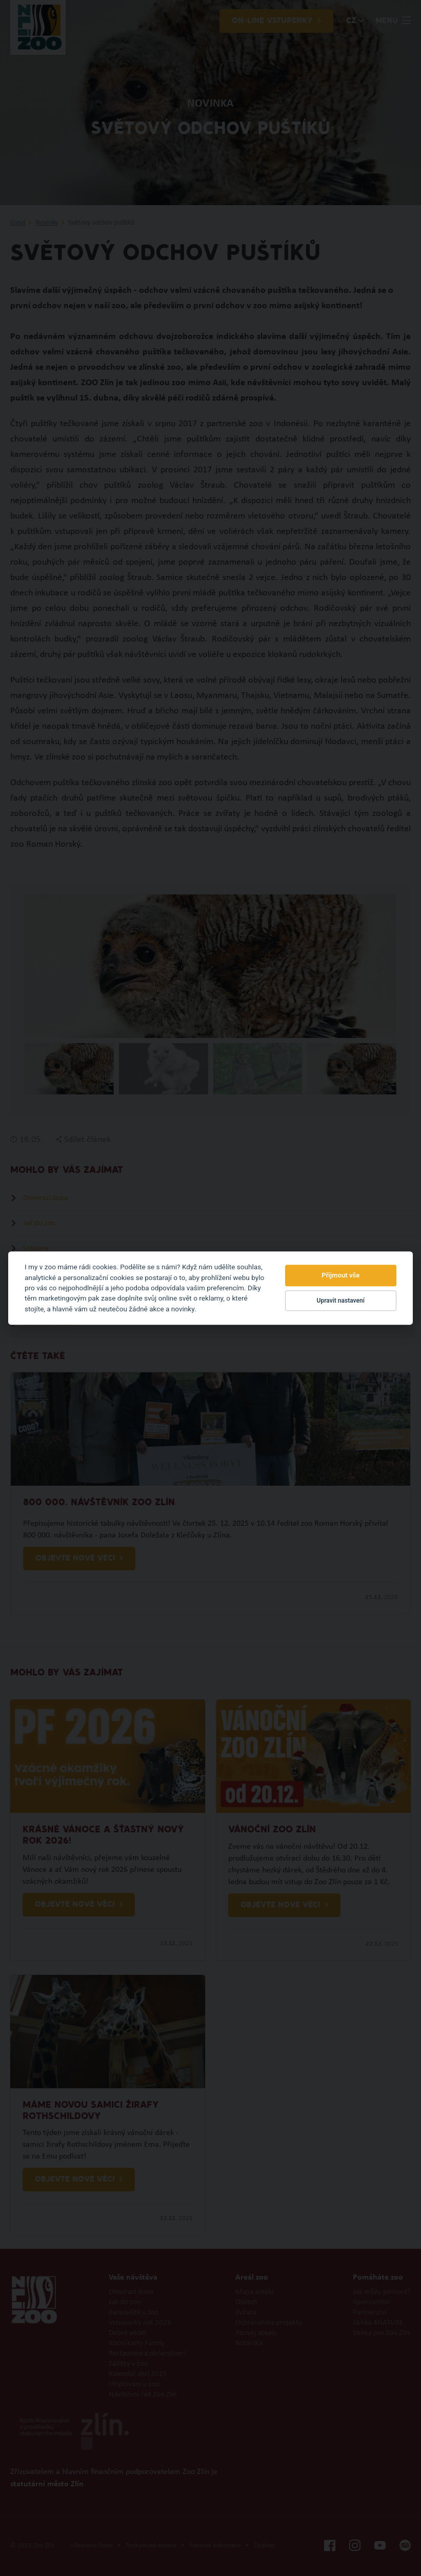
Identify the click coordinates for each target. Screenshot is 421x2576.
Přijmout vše (340, 1276)
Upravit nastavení (341, 1300)
